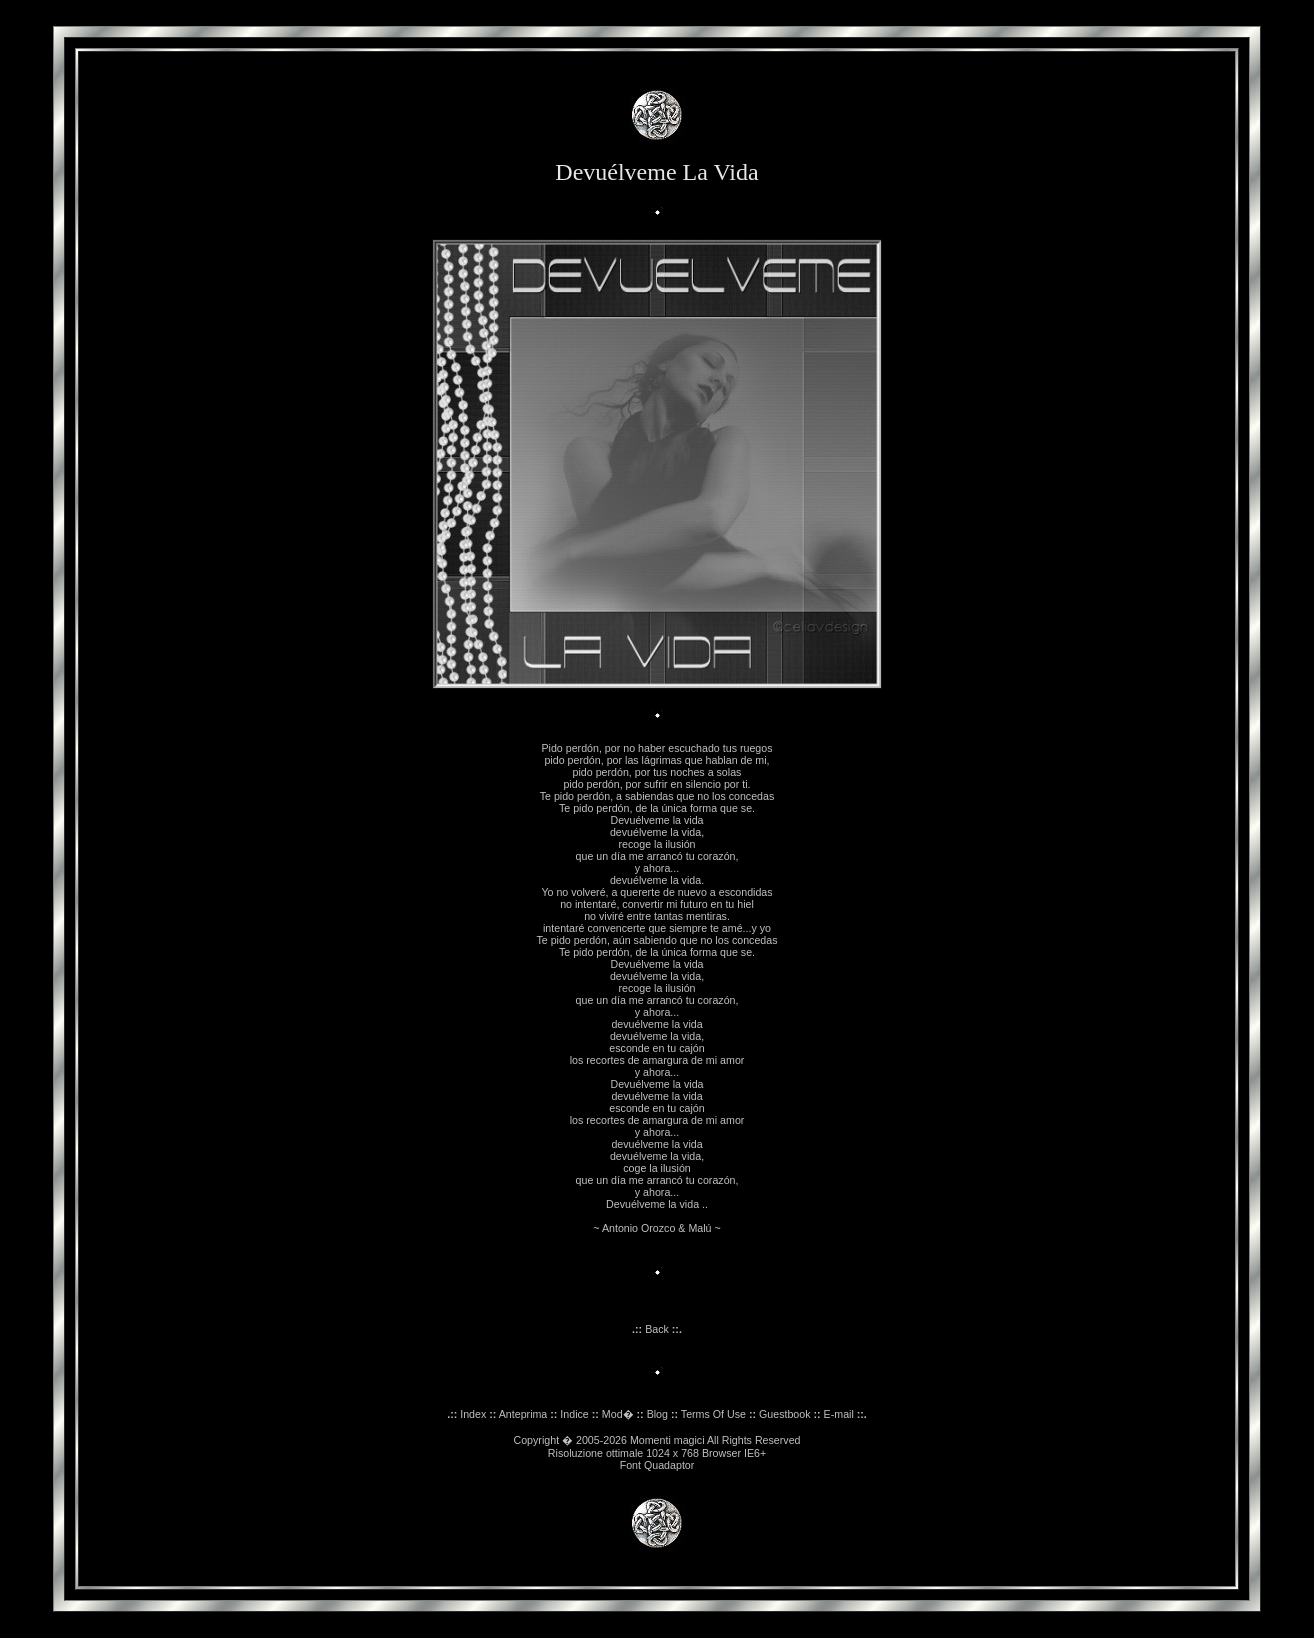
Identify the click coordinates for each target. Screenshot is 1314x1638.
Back (657, 1329)
